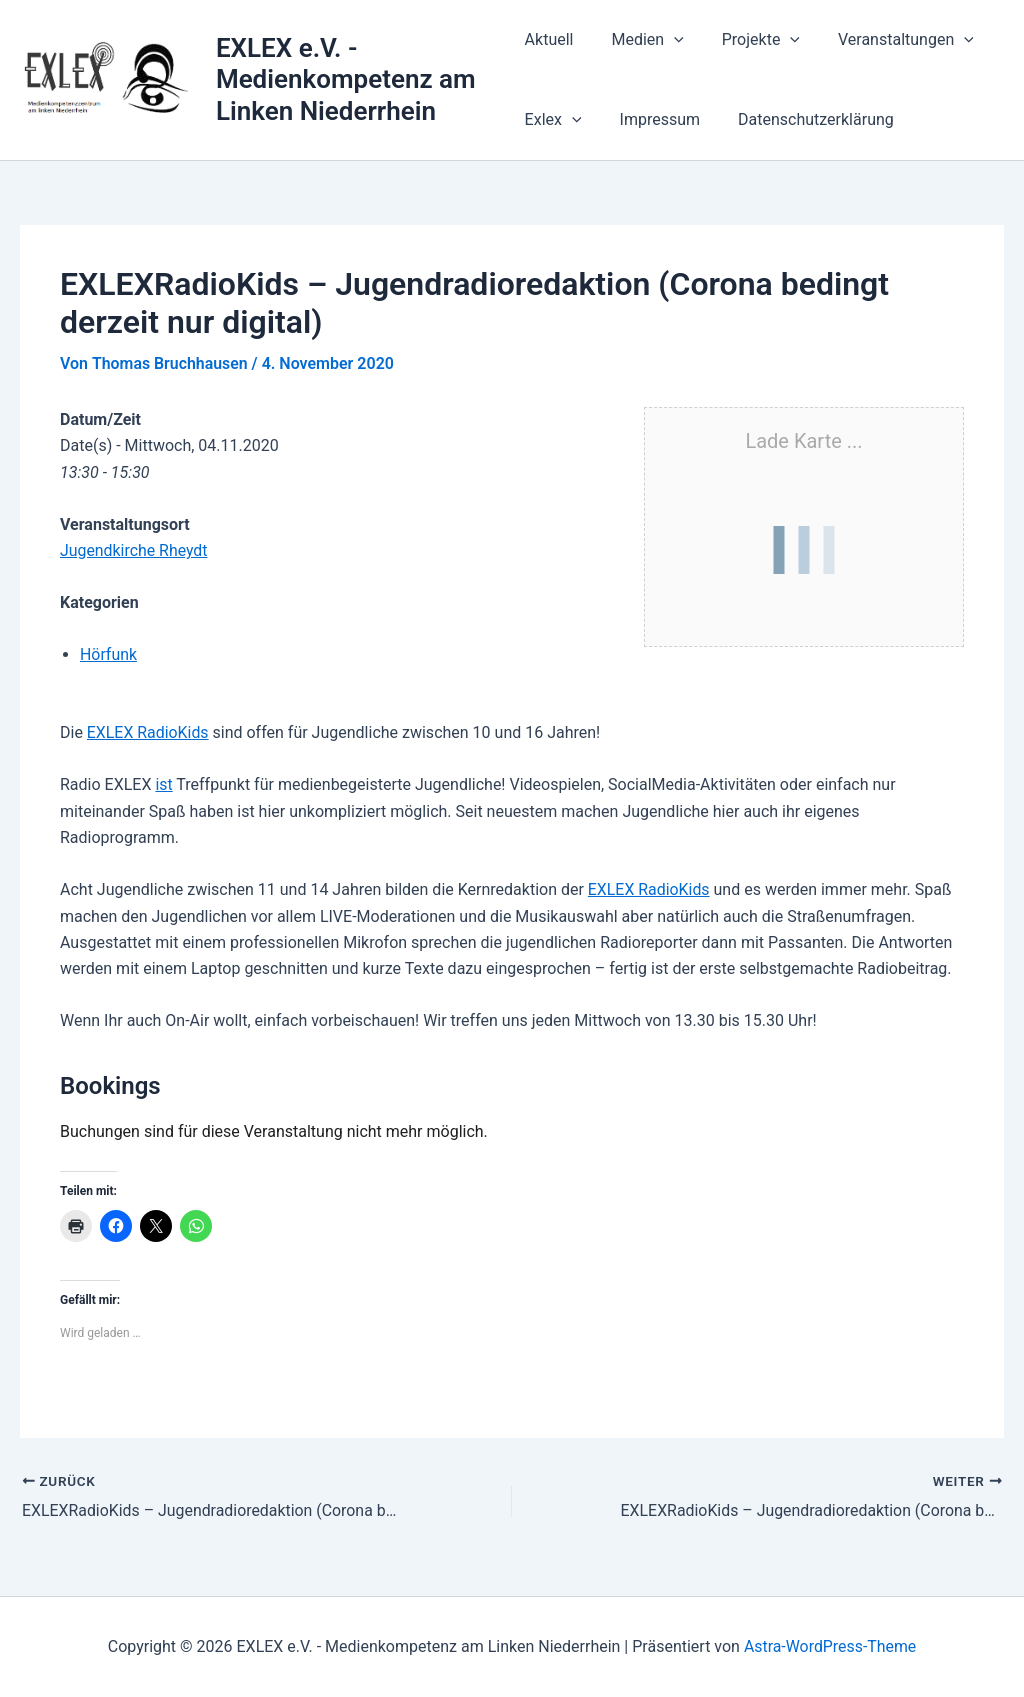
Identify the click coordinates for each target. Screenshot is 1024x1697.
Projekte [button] (749, 40)
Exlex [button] (553, 120)
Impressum (654, 119)
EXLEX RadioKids (148, 732)
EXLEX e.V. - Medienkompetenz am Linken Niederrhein (347, 79)
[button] (668, 40)
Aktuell (549, 39)
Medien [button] (641, 40)
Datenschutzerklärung (804, 119)
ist (163, 784)
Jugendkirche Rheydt (134, 550)
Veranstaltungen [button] (888, 40)
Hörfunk (108, 654)
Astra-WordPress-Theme (830, 1646)
